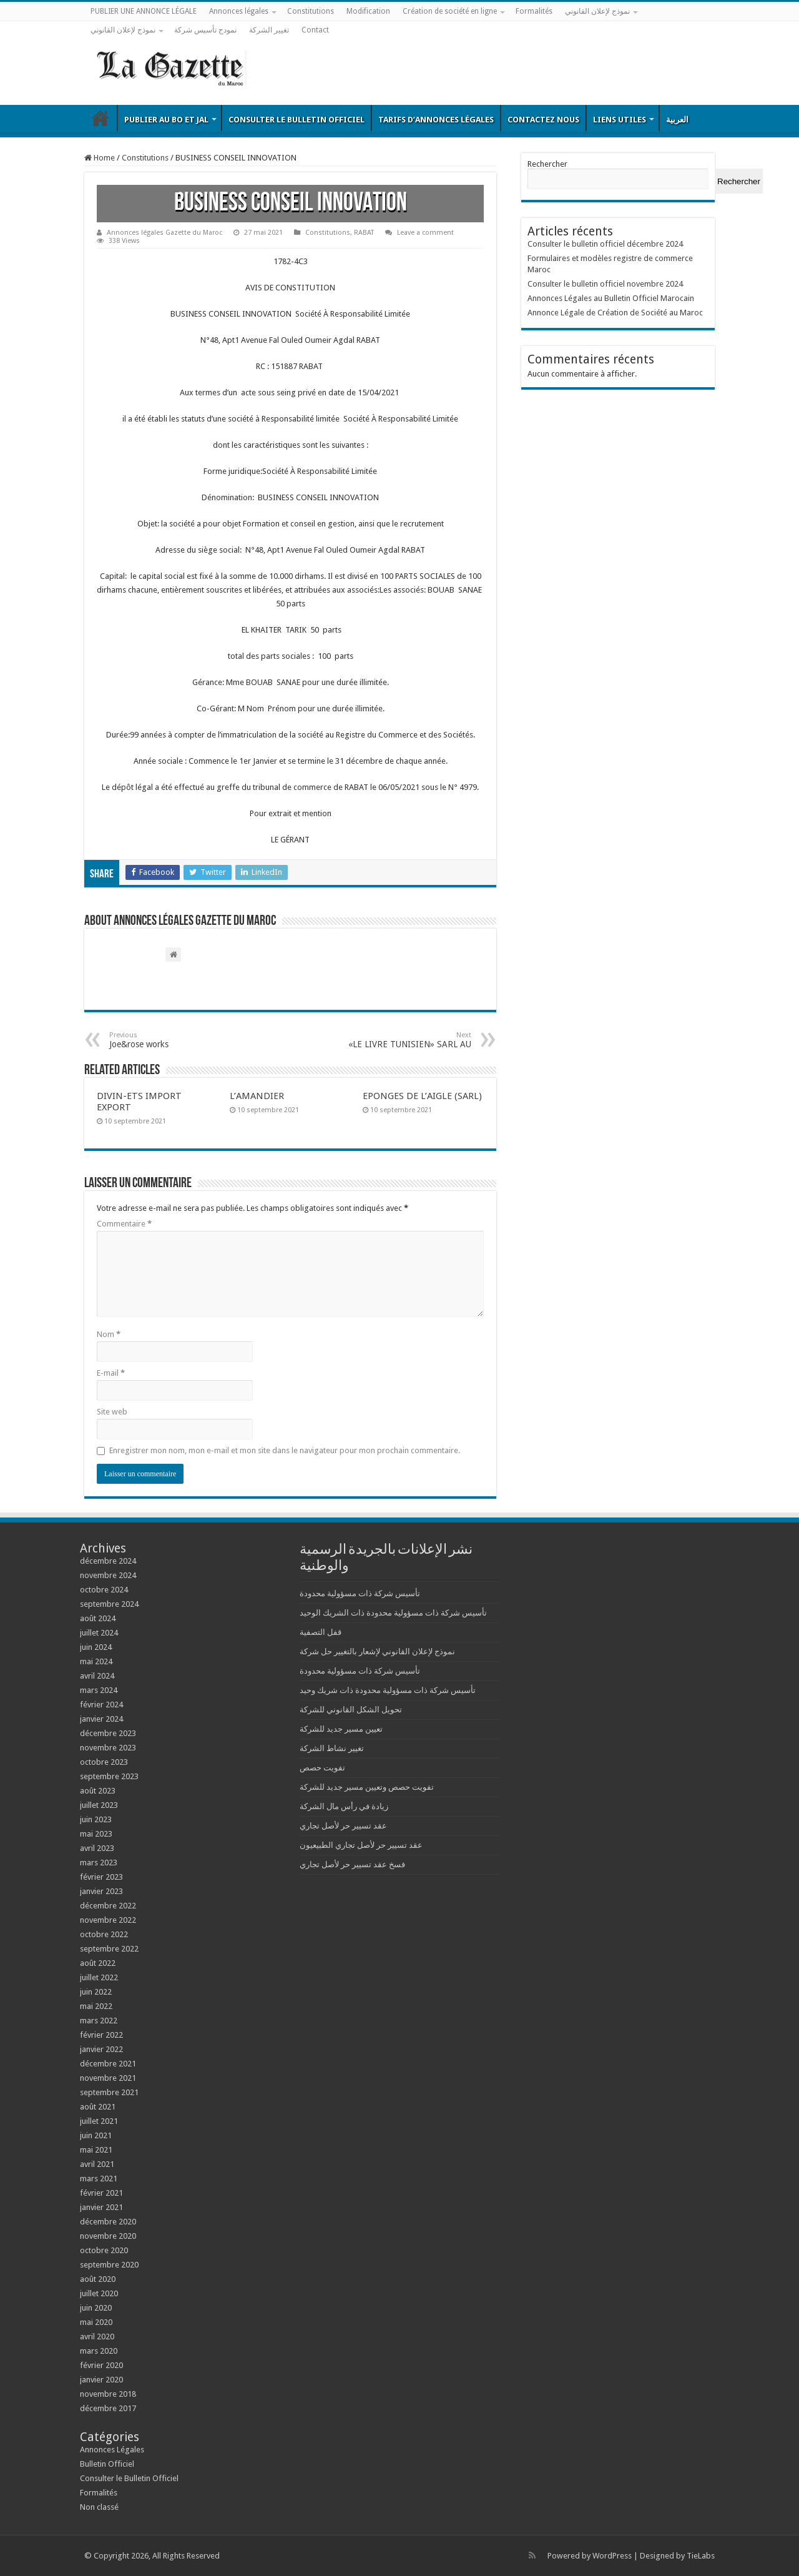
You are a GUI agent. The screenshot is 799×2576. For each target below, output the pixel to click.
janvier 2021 (101, 2207)
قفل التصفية (320, 1632)
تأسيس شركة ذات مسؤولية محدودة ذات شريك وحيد (388, 1690)
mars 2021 (98, 2178)
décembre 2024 (108, 1561)
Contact (315, 30)
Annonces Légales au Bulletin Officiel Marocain (610, 298)
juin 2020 (96, 2307)
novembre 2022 (108, 1920)
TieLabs (701, 2555)
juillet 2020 (99, 2293)
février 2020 (101, 2365)
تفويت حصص (322, 1767)
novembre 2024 (108, 1575)
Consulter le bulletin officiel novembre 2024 (605, 284)
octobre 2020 (104, 2250)
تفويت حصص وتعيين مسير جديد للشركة (367, 1787)
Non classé (99, 2507)
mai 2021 (96, 2149)
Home (99, 157)
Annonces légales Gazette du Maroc (164, 233)
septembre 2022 (109, 1948)
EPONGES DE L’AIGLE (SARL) (422, 1096)
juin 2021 (96, 2135)
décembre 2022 (108, 1905)
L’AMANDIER (257, 1096)
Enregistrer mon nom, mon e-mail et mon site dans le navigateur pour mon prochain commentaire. (284, 1450)
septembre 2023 (109, 1776)
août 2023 (97, 1790)
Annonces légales (238, 11)
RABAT (364, 233)
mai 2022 (96, 2006)
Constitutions (310, 11)
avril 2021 (97, 2164)
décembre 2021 (108, 2063)
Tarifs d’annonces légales (436, 119)
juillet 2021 (99, 2121)
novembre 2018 (108, 2394)
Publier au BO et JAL (166, 119)
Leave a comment (425, 233)
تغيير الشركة (269, 30)
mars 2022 (98, 2020)
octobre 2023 (104, 1762)
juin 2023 (96, 1819)
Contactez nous (543, 119)
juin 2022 (96, 1991)
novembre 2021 (108, 2078)
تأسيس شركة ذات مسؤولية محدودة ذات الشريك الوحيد (393, 1612)
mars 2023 (98, 1862)
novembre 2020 (108, 2236)
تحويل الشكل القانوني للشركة (351, 1709)
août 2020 (97, 2279)
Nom (108, 1334)
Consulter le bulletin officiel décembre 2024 (605, 244)
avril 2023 (97, 1848)
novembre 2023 (108, 1747)
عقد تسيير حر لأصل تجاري (343, 1825)
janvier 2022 (101, 2049)
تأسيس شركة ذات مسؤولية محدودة (360, 1593)
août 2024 (97, 1618)
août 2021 (97, 2106)
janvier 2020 (101, 2379)
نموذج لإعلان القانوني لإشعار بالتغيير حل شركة (377, 1651)
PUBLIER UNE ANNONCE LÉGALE (144, 11)
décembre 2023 (108, 1733)
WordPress (612, 2555)
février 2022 (101, 2035)
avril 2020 (97, 2336)
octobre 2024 (104, 1589)
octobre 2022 (104, 1934)
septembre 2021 (109, 2092)
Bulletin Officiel (100, 118)
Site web (112, 1411)
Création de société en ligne (450, 11)
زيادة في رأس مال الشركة (344, 1806)
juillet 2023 (99, 1805)
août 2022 (97, 1963)
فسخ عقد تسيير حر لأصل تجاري (352, 1864)
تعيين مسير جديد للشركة (341, 1729)
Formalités (534, 11)
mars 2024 (98, 1690)
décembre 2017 (108, 2408)
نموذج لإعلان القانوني (597, 11)
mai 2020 (96, 2322)
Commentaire (124, 1223)
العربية (677, 119)
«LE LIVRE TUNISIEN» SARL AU (407, 1040)
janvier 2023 (101, 1891)
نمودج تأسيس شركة (205, 30)
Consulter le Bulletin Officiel (296, 119)
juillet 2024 (99, 1632)
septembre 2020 (109, 2264)
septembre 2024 (109, 1604)
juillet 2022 (99, 1977)
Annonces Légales (112, 2449)
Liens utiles (619, 119)
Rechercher (547, 164)
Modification (368, 11)
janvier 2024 (101, 1719)
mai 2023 (96, 1833)
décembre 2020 (108, 2221)
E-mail (111, 1373)
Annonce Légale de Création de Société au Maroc (615, 312)
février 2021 (101, 2193)
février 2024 (101, 1704)
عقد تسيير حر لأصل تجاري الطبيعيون (361, 1845)
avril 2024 (97, 1675)
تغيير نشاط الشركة (332, 1748)
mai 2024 (96, 1661)
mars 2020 (98, 2351)
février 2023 (101, 1877)
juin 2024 (96, 1647)
